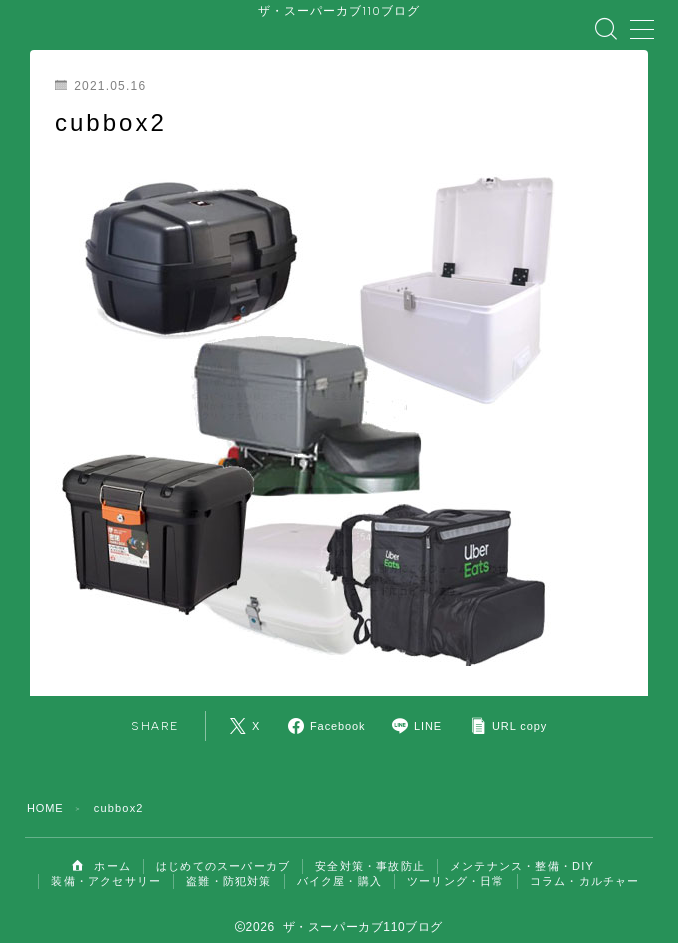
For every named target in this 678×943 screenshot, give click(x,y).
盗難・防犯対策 (228, 867)
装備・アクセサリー (106, 867)
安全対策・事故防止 (370, 852)
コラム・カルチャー (585, 867)
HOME (46, 794)
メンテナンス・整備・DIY (522, 852)
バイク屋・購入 (339, 867)
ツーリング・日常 (456, 867)
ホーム (101, 852)
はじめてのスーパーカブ (223, 852)
